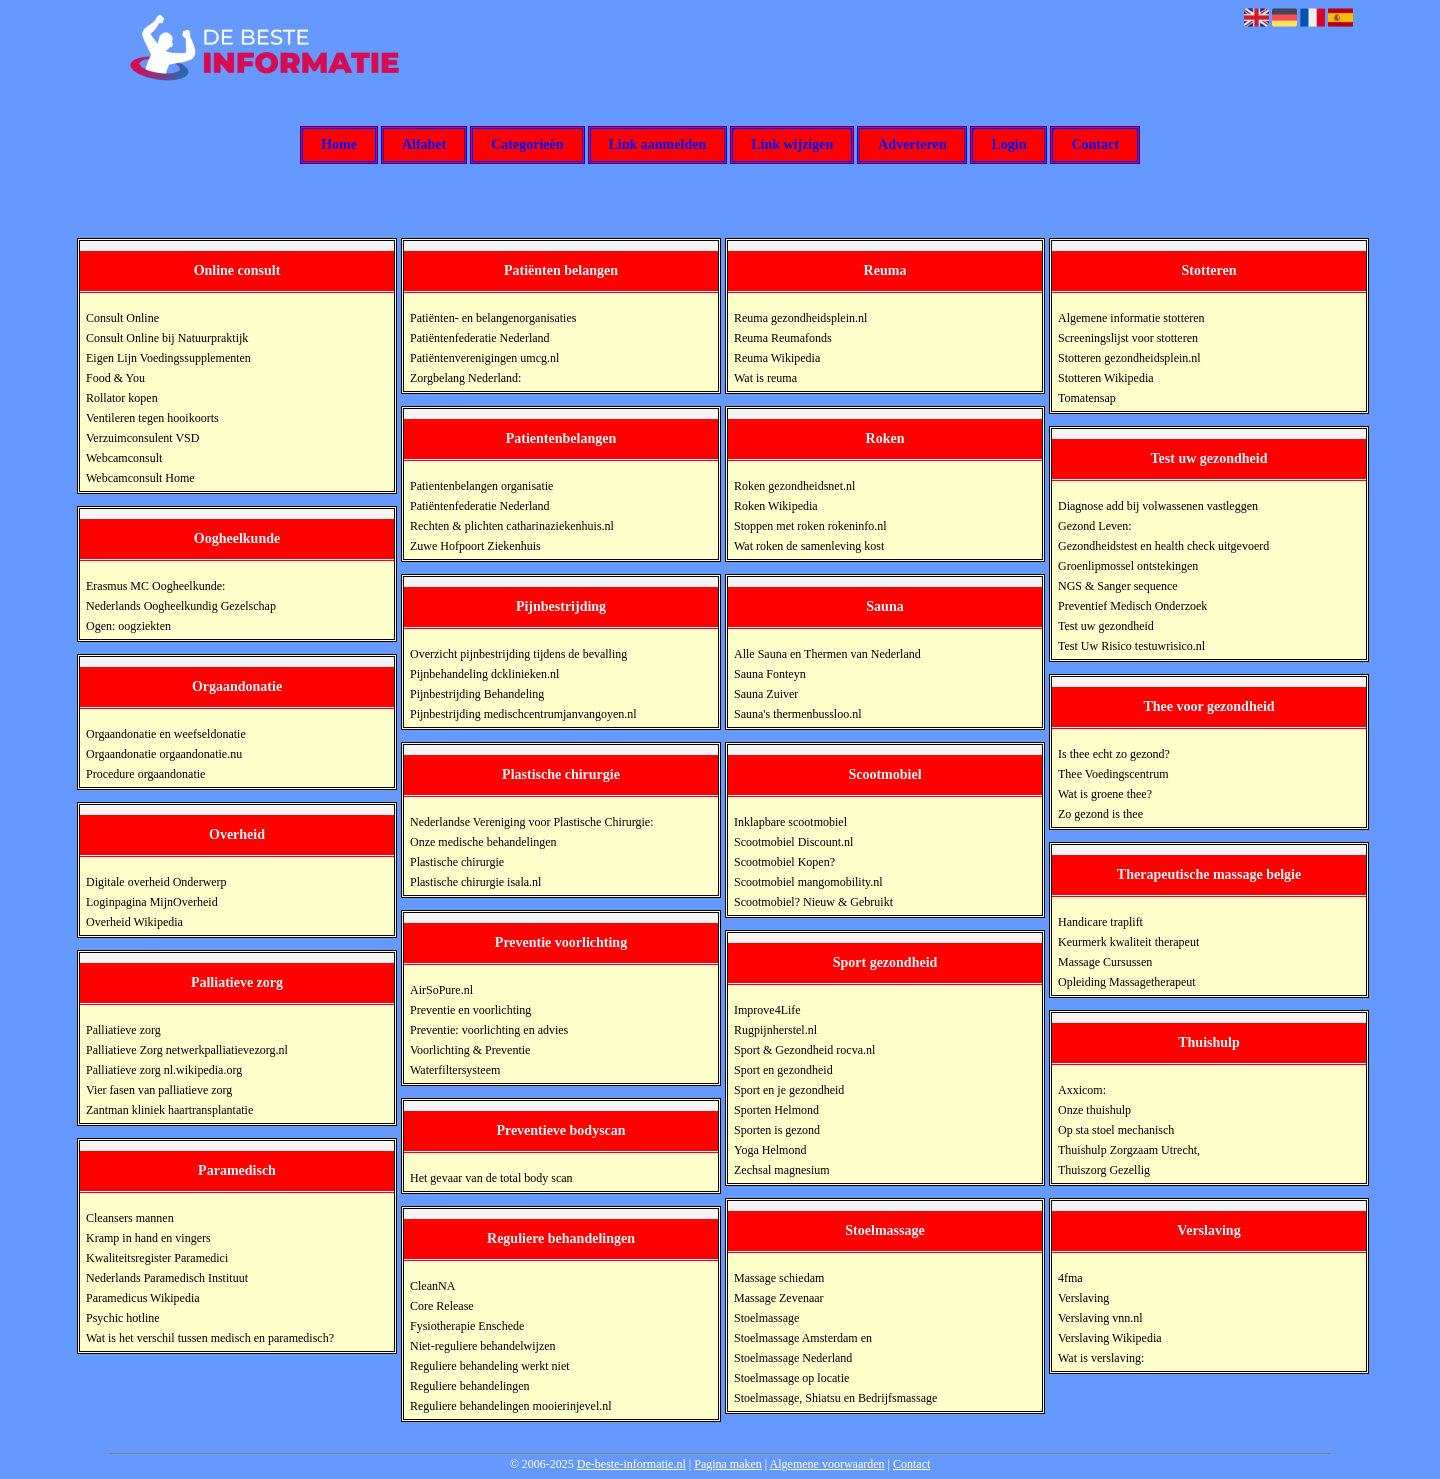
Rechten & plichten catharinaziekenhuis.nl (512, 526)
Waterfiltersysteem (455, 1070)
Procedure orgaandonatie (145, 774)
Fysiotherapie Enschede (467, 1326)
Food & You (115, 378)
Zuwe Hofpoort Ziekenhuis (475, 546)
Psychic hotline (123, 1318)
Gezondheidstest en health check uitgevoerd (1163, 546)
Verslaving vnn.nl (1100, 1318)
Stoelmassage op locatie (791, 1378)
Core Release (442, 1306)
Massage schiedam (779, 1278)
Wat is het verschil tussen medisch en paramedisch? (210, 1338)
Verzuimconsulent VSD (142, 438)
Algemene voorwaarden (827, 1464)
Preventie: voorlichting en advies (489, 1030)
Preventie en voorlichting (470, 1010)
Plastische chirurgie (457, 862)
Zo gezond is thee (1100, 814)
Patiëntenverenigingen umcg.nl (484, 358)
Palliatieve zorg (123, 1030)
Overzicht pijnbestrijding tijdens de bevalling (518, 654)
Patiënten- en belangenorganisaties (493, 318)
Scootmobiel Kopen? (784, 862)
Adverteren (912, 145)
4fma (1070, 1278)
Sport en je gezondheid (789, 1090)
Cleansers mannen (130, 1218)
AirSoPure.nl (441, 990)
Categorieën (527, 145)
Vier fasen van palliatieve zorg (159, 1090)
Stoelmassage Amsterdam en (803, 1338)
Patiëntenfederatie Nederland (480, 338)
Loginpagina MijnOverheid (152, 902)
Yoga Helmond (770, 1150)
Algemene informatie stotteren (1131, 318)
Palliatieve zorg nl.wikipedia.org (164, 1070)
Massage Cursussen (1105, 962)
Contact (1094, 145)
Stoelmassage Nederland (793, 1358)
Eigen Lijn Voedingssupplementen (168, 358)
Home (339, 145)
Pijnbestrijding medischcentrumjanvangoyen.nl (523, 714)
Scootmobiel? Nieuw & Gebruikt (813, 902)
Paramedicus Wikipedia (143, 1298)
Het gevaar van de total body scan (491, 1178)
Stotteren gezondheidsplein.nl (1129, 358)
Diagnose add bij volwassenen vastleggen (1158, 506)
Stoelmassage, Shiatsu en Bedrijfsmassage (835, 1398)
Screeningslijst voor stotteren (1128, 338)
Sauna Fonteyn (770, 674)
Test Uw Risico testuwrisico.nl (1131, 646)
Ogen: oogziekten (128, 626)
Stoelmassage (766, 1318)
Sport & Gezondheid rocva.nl (804, 1050)
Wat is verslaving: (1101, 1358)
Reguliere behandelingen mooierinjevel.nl (511, 1406)
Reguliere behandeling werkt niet (490, 1366)
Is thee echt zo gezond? (1114, 754)
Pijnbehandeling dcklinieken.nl (484, 674)
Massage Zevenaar (779, 1298)
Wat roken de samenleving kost (809, 546)
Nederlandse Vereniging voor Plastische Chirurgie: (532, 822)
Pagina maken (728, 1464)
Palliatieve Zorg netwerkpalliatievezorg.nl (187, 1050)
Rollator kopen (122, 398)
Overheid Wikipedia (134, 922)
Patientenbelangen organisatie (481, 486)
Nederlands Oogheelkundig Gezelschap (181, 606)
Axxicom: (1082, 1090)
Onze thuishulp (1094, 1110)
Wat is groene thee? (1105, 794)
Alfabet (424, 145)
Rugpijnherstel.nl (775, 1030)
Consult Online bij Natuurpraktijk (167, 338)
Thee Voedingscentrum (1113, 774)
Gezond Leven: (1095, 526)
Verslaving (1083, 1298)
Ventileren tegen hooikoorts (152, 418)
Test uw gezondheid (1106, 626)
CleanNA (432, 1286)
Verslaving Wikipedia (1110, 1338)
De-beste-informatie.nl (631, 1464)
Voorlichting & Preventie (470, 1050)
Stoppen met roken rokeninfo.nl (810, 526)
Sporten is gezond (777, 1130)
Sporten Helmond (776, 1110)
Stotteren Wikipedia (1106, 378)
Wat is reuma (765, 378)
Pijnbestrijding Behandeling (477, 694)
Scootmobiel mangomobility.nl (808, 882)
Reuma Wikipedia (777, 358)
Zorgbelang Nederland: (465, 378)
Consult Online (122, 318)
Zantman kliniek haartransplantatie (169, 1110)
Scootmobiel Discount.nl (793, 842)
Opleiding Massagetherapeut (1127, 982)
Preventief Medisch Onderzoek (1132, 606)
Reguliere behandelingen (470, 1386)
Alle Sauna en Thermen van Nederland (827, 654)
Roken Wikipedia (776, 506)
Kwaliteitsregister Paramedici (157, 1258)
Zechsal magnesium (782, 1170)
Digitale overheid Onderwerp (156, 882)
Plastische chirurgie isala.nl (475, 882)
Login (1008, 145)
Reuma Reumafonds (783, 338)
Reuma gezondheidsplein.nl (800, 318)
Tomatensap (1087, 398)
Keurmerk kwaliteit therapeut (1128, 942)
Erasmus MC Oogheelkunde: (155, 586)
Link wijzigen (792, 145)
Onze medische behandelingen (483, 842)
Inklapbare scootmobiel (790, 822)
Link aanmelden (658, 145)
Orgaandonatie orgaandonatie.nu (164, 754)
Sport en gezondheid (783, 1070)
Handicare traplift (1100, 922)
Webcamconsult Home (140, 478)
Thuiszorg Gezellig (1104, 1170)
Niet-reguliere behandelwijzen (483, 1346)
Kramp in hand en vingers (148, 1238)
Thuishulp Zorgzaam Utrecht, (1129, 1150)
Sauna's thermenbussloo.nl (797, 714)
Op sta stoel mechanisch (1116, 1130)
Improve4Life (767, 1010)
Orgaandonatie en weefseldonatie (166, 734)
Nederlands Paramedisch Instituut (167, 1278)
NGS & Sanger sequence (1118, 586)
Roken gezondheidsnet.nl (794, 486)
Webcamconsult (124, 458)
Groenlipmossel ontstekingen (1128, 566)
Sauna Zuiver (766, 694)
